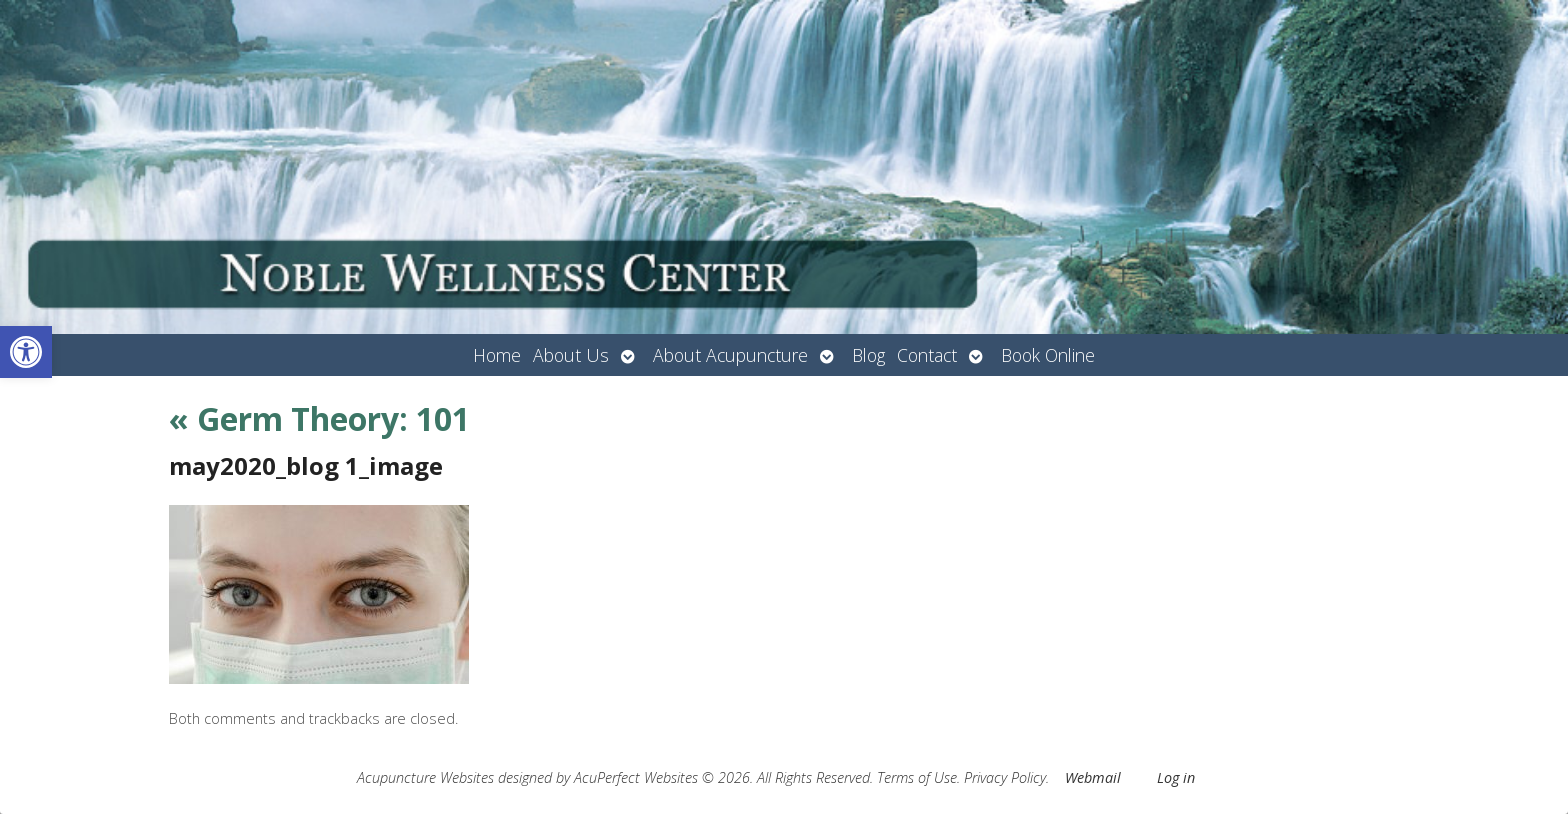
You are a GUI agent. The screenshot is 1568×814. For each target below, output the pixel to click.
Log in (1176, 777)
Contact (927, 355)
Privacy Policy (1005, 777)
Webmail (1093, 777)
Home (497, 355)
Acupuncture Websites (425, 777)
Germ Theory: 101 (319, 418)
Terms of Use (917, 777)
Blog (868, 355)
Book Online (1048, 355)
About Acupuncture (730, 355)
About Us (571, 355)
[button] (26, 352)
